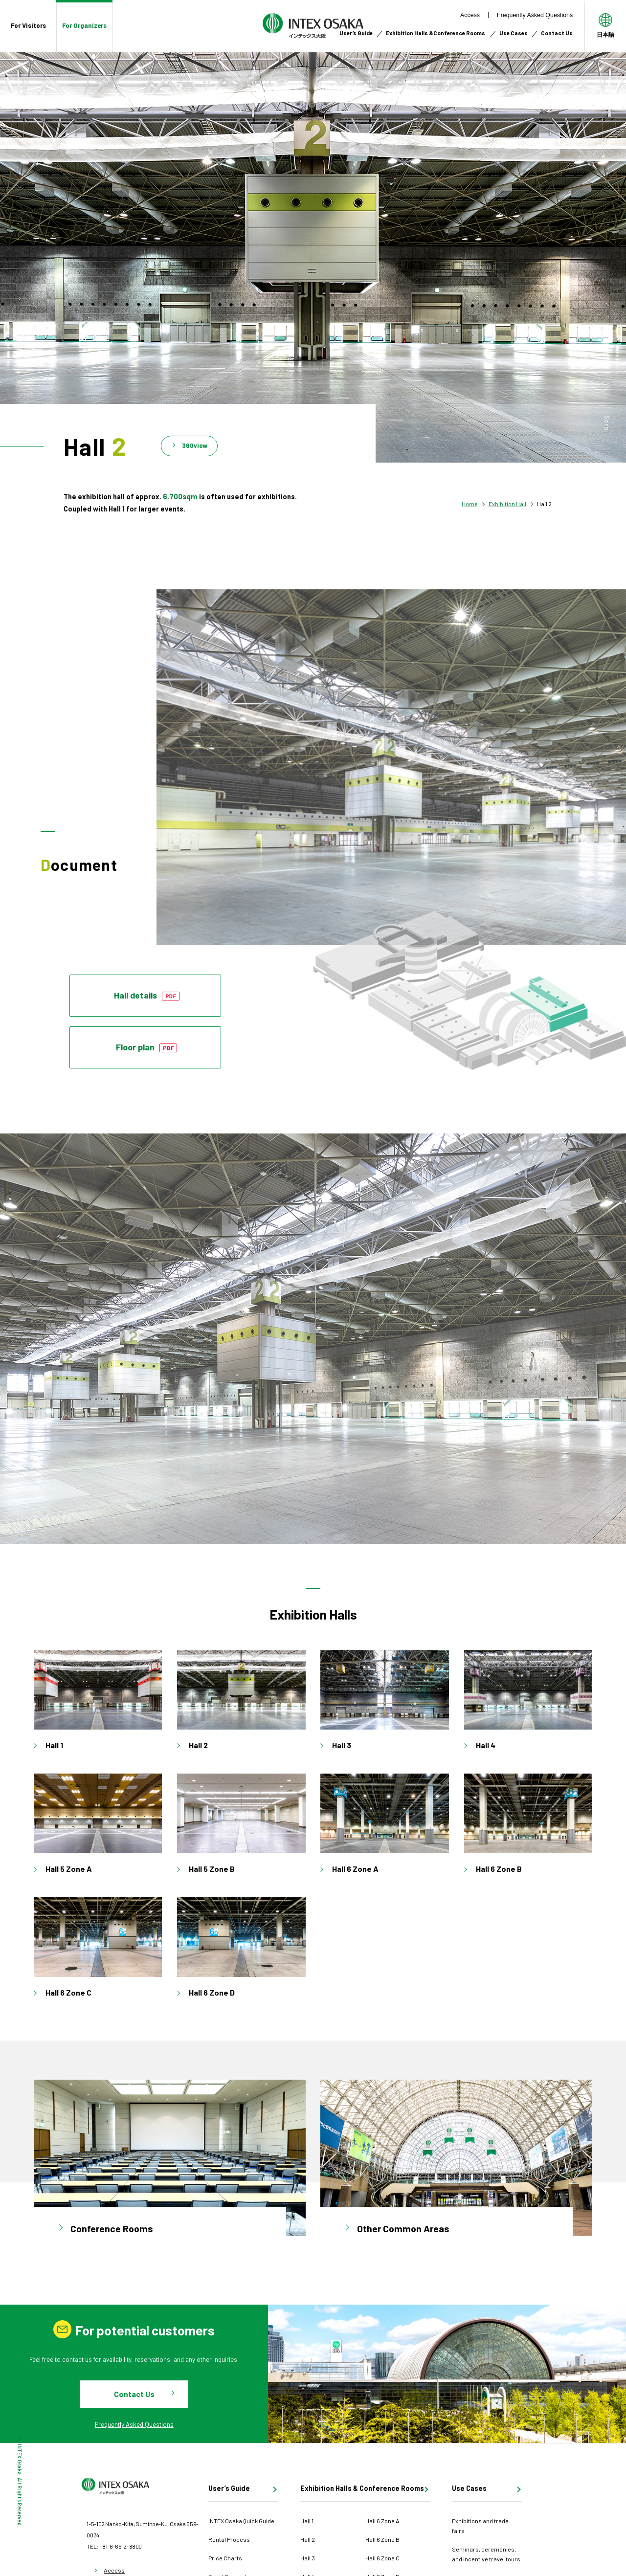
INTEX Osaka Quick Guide (241, 2520)
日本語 (605, 34)
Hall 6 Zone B (382, 2539)
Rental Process (229, 2539)
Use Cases (513, 32)
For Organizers (84, 25)
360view (194, 445)
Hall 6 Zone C (382, 2557)
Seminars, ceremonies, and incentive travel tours (486, 2554)
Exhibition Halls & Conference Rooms (362, 2488)
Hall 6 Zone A (382, 2520)
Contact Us (557, 32)
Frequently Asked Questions (535, 15)
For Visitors (28, 25)
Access (470, 15)
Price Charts (225, 2557)
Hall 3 (307, 2557)
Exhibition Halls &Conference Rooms (435, 32)
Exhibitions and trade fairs (480, 2525)
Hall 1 (306, 2520)
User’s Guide (356, 32)
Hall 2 (307, 2539)
